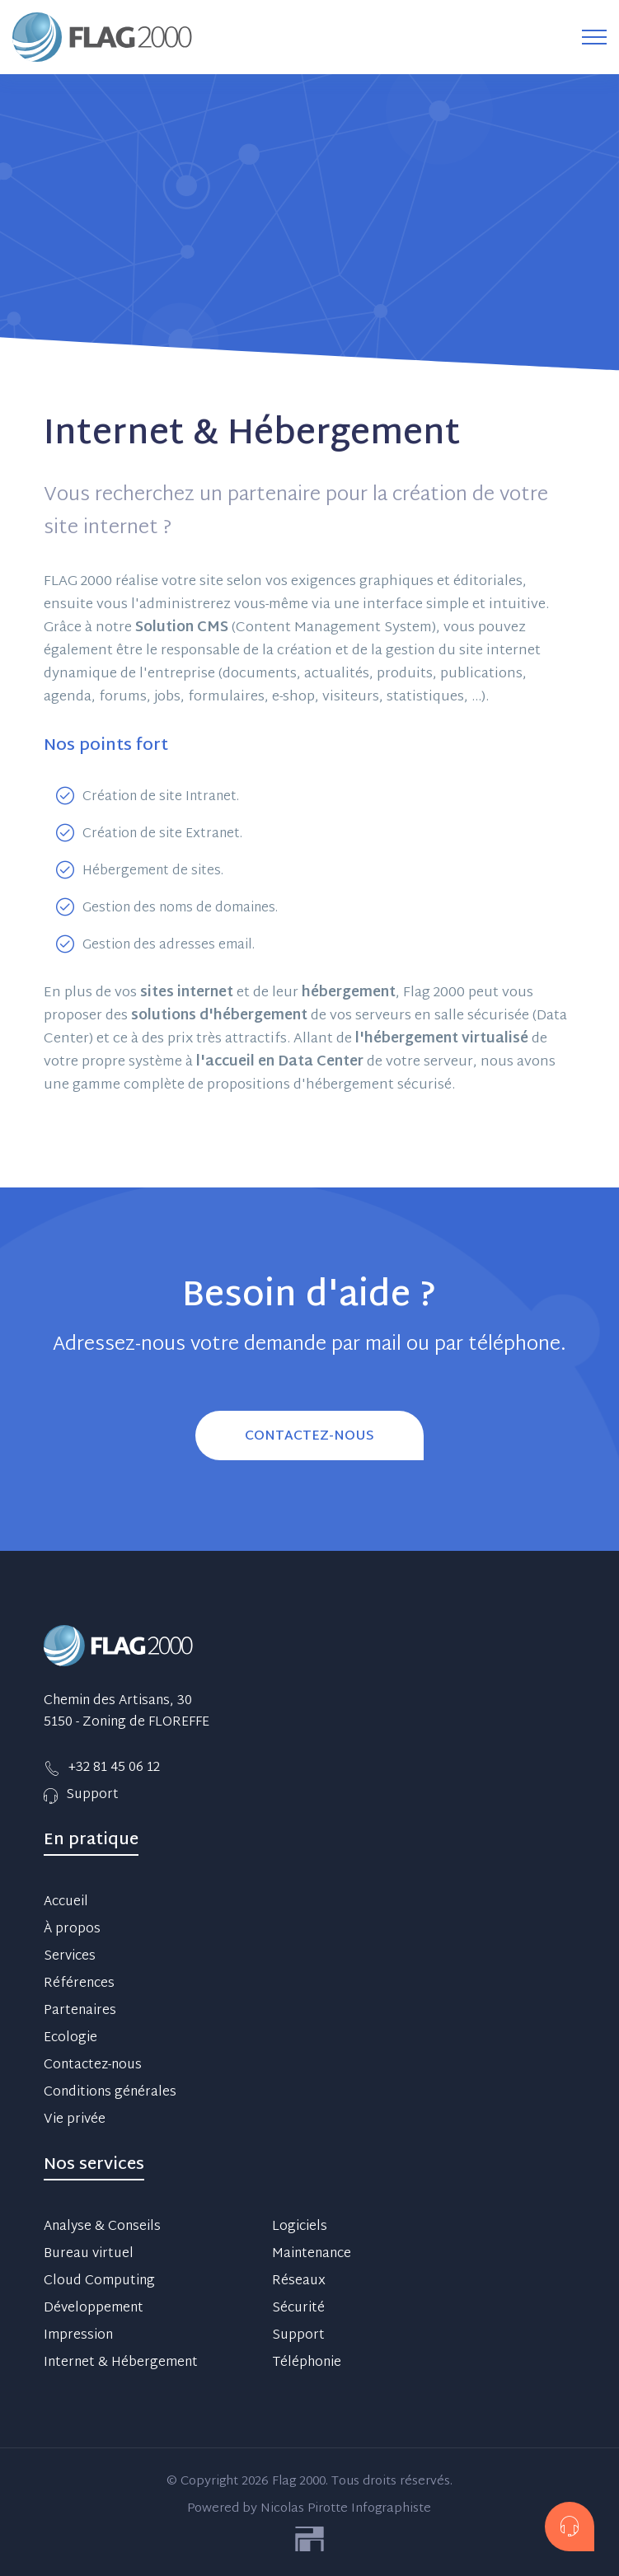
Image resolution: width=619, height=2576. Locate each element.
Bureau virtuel (89, 2255)
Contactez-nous (93, 2066)
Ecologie (70, 2039)
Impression (78, 2336)
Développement (93, 2309)
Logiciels (299, 2227)
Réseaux (299, 2282)
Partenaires (80, 2011)
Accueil (66, 1903)
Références (79, 1984)
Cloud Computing (99, 2282)
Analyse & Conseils (102, 2227)
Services (70, 1957)
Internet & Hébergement (121, 2363)
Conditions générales (110, 2093)
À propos (72, 1930)
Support (298, 2336)
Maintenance (311, 2255)
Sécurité (298, 2309)
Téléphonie (306, 2363)
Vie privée (75, 2120)
